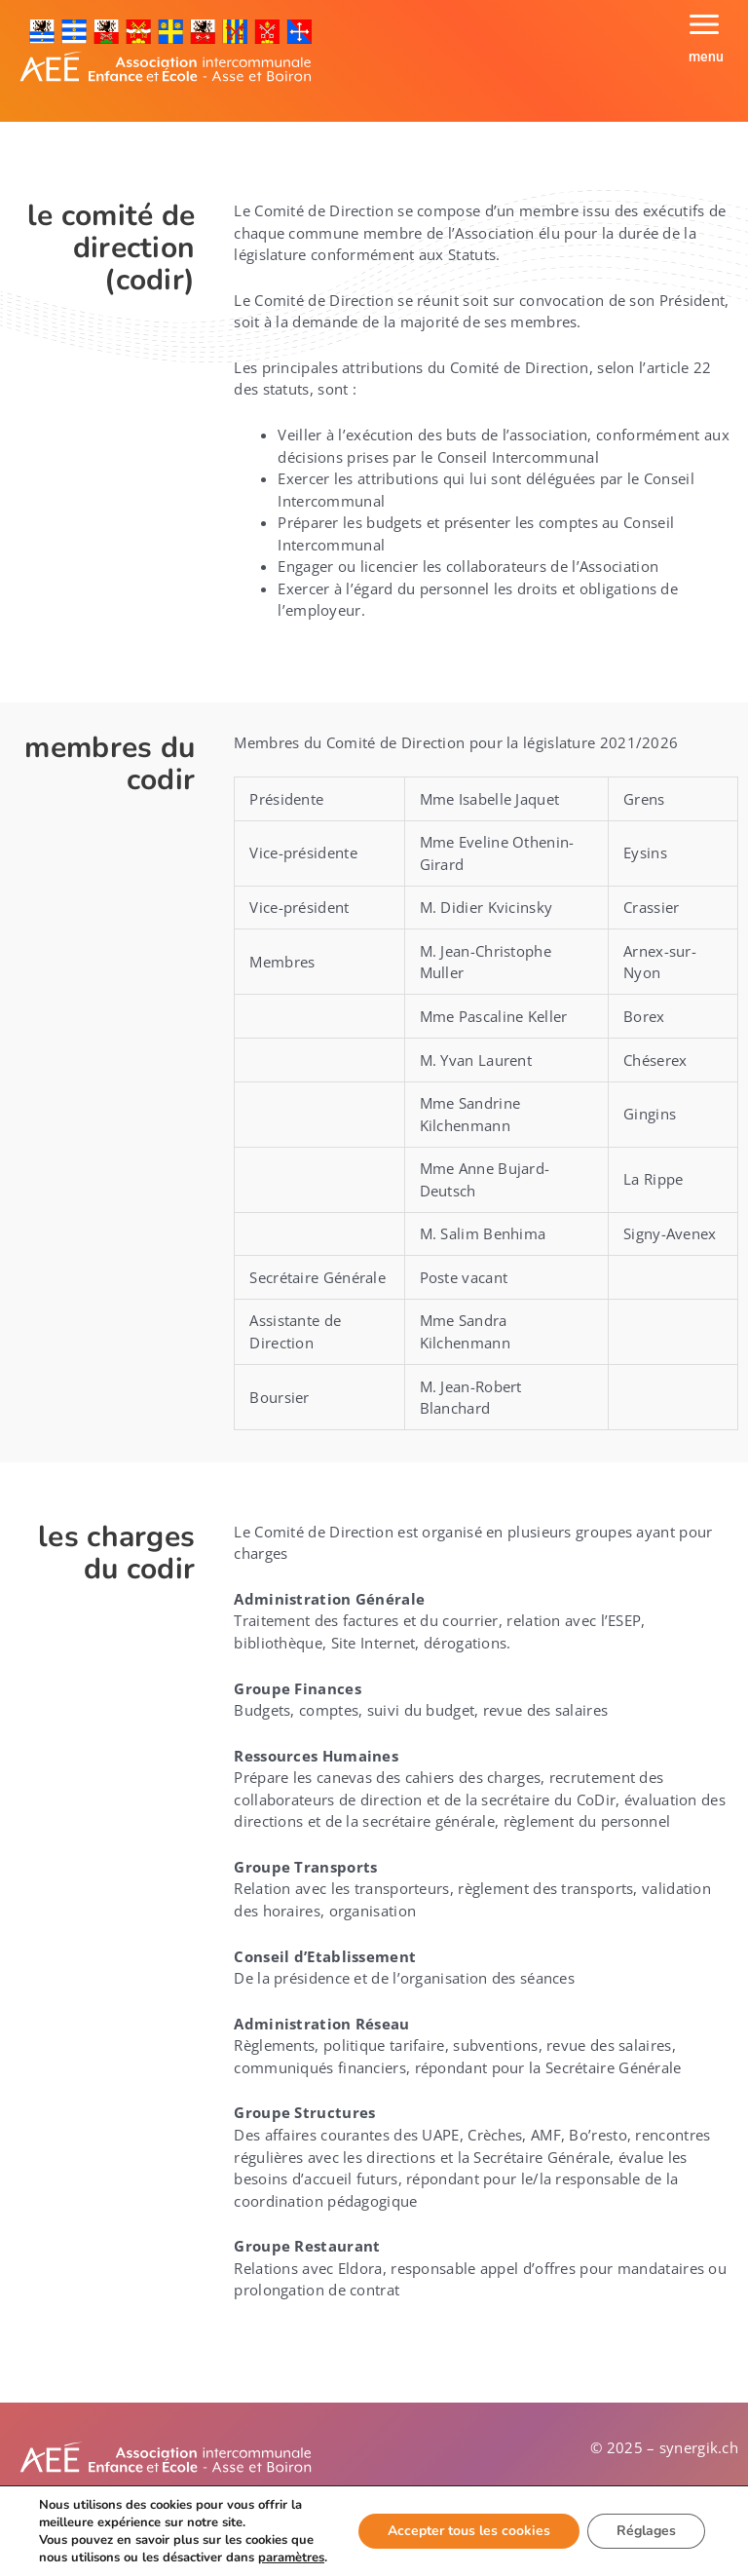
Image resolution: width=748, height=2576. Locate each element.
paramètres (291, 2557)
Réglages (646, 2530)
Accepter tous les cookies (469, 2530)
